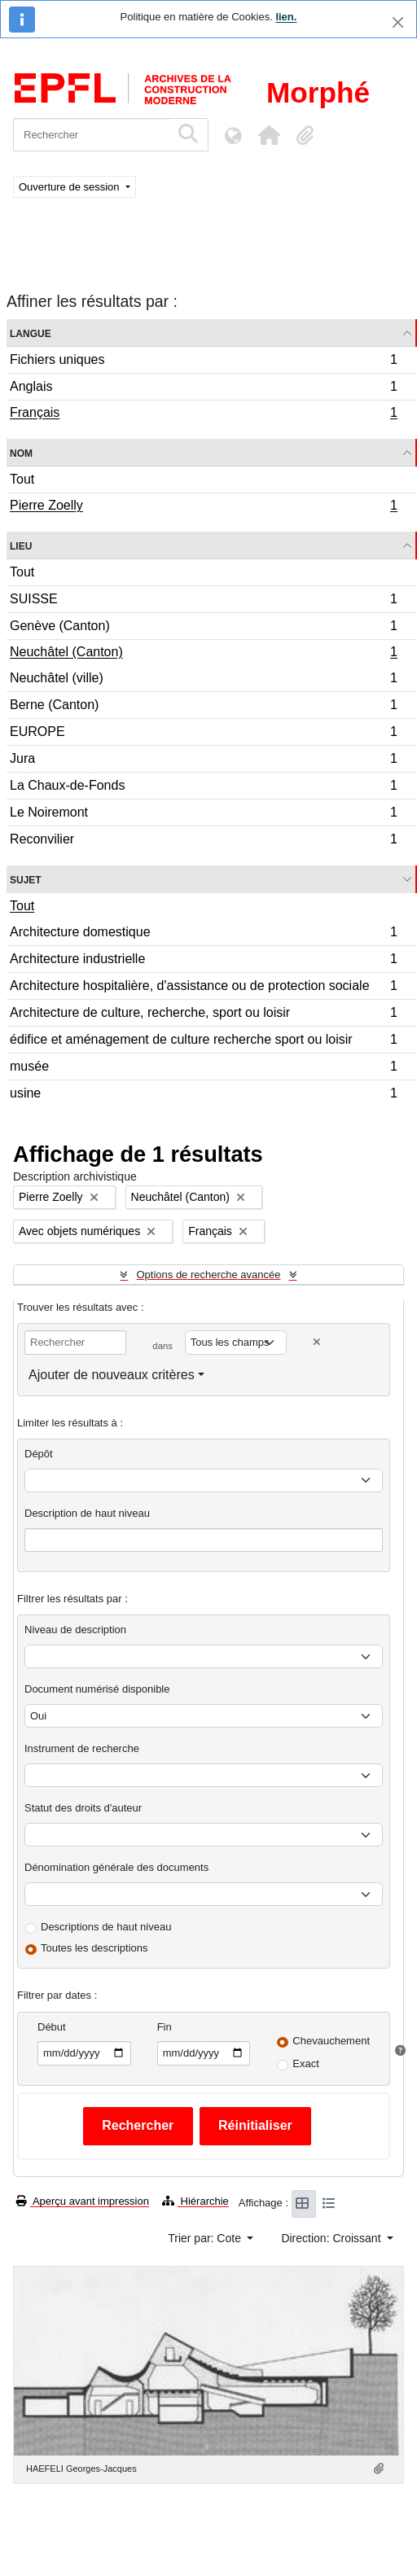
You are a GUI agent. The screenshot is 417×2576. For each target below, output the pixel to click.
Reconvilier (203, 841)
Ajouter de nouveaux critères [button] (112, 1375)
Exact (305, 2063)
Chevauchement (331, 2041)
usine (203, 1095)
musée (203, 1068)
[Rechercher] (91, 134)
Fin (164, 2027)
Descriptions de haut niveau (106, 1927)
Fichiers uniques (203, 362)
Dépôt (38, 1454)
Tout (22, 479)
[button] (269, 135)
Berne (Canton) (203, 707)
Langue (30, 332)
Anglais (203, 389)
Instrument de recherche (81, 1748)
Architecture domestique (203, 934)
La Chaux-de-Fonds (203, 788)
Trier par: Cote (206, 2238)
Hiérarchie (195, 2201)
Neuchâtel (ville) (203, 680)
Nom (21, 452)
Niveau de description (75, 1629)
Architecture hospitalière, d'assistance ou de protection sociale (203, 988)
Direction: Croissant (332, 2238)
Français (203, 414)
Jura (203, 761)
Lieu (21, 545)
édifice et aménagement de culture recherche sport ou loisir (203, 1042)
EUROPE (203, 734)
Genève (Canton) (203, 628)
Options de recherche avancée (208, 1274)
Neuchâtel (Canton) (203, 653)
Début (51, 2027)
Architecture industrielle (203, 961)
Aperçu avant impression (82, 2201)
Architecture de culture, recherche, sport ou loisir (203, 1015)
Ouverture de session (70, 187)
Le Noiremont (203, 814)
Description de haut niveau (87, 1513)
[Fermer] (398, 22)
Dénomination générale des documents (116, 1867)
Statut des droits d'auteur (83, 1808)
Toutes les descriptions (94, 1948)
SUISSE (203, 601)
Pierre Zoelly (203, 507)
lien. (285, 17)
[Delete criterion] (317, 1342)
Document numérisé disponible (96, 1689)
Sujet (26, 879)
